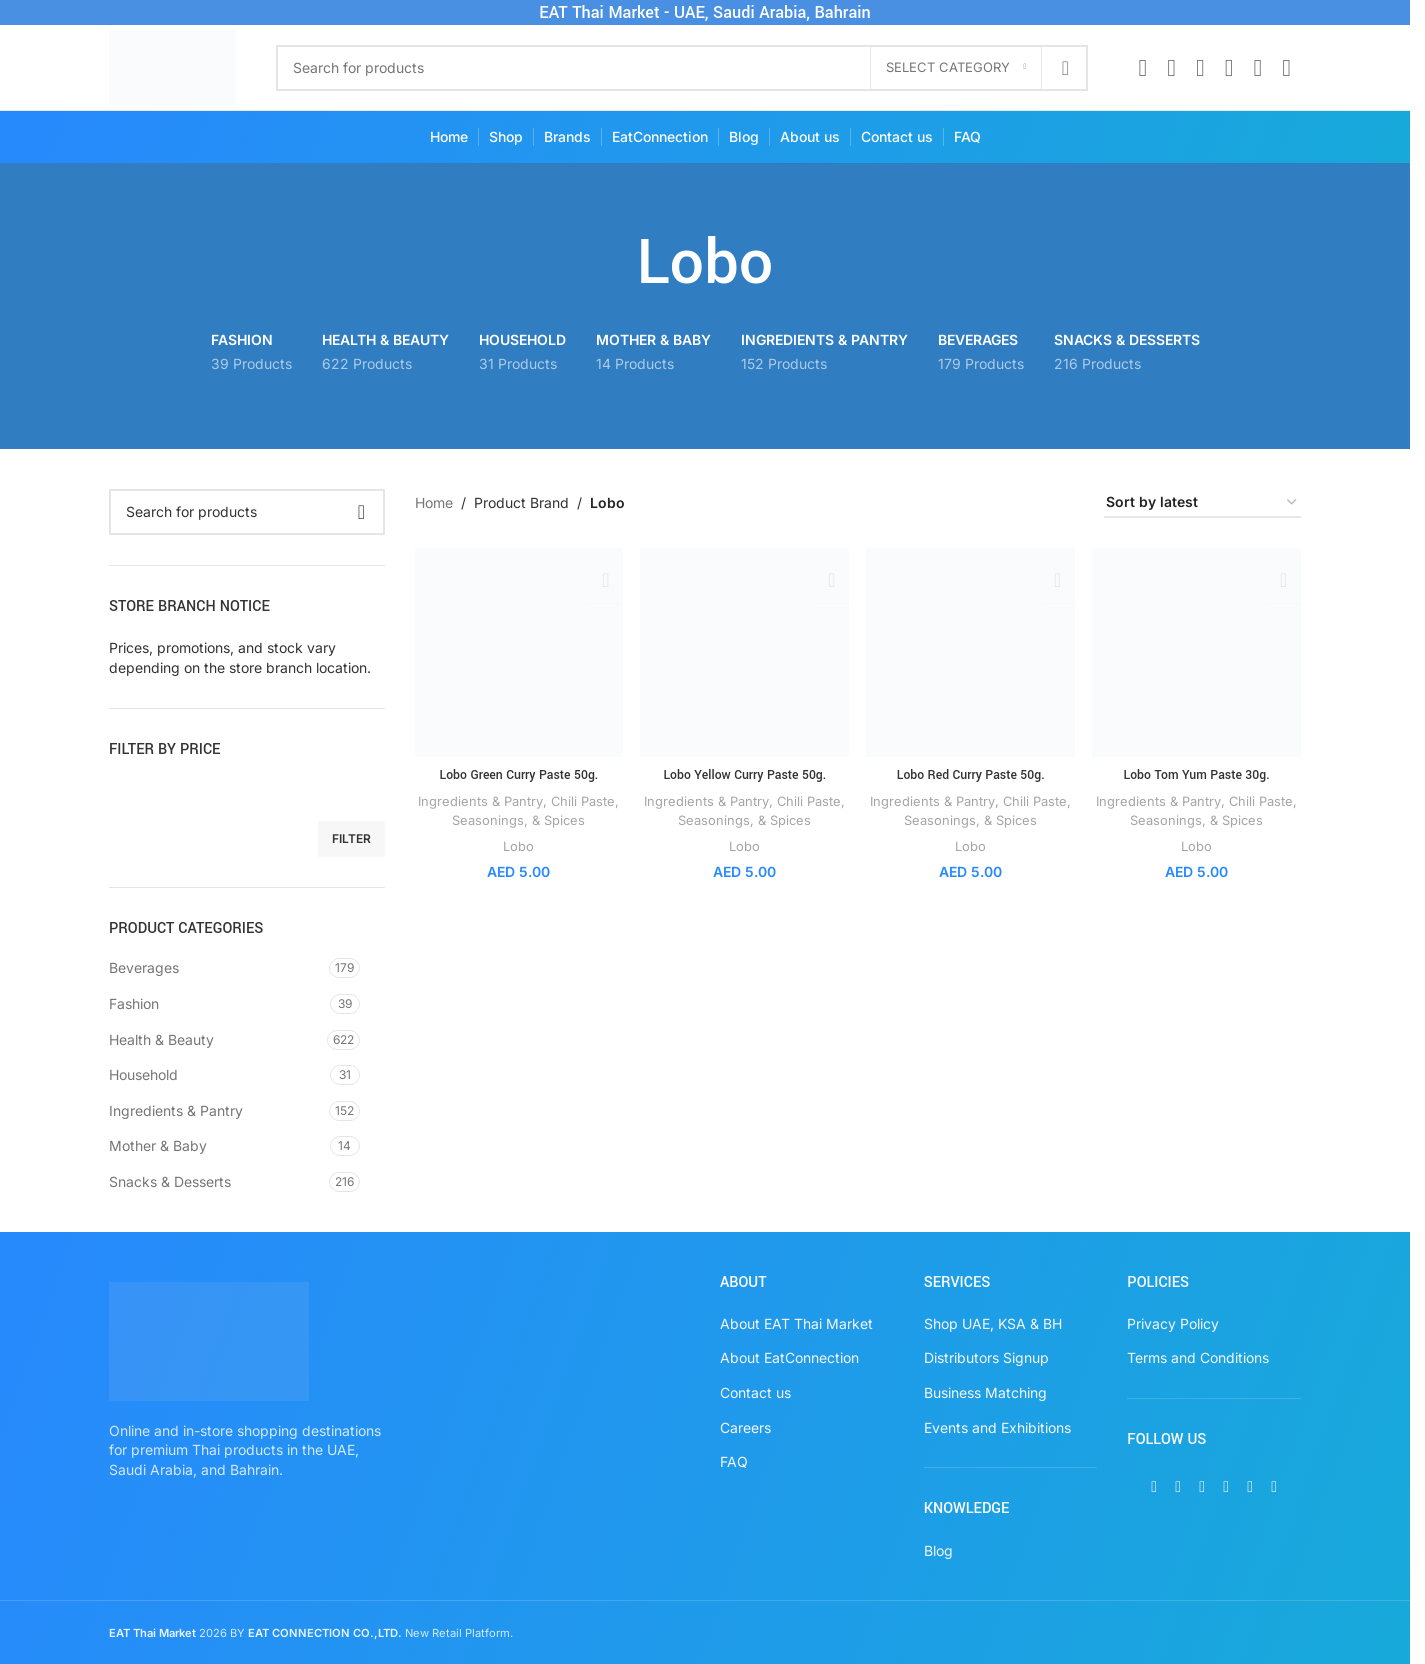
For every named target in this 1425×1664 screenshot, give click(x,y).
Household (143, 1074)
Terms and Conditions (1198, 1357)
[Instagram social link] (1200, 68)
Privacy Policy (1173, 1323)
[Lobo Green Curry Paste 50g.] (518, 651)
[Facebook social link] (1142, 68)
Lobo (518, 843)
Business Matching (985, 1392)
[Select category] (956, 68)
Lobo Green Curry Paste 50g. (518, 773)
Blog (938, 1550)
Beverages (144, 967)
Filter (351, 838)
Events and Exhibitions (997, 1427)
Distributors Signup (986, 1357)
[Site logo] (172, 65)
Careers (745, 1427)
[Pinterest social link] (1229, 68)
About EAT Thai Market (796, 1323)
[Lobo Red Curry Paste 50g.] (971, 651)
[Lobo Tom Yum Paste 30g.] (1197, 651)
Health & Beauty (161, 1039)
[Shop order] (1202, 503)
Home (434, 502)
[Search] (682, 68)
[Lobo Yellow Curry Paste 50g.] (744, 651)
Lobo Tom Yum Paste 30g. (1197, 773)
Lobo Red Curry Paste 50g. (971, 773)
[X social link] (1171, 68)
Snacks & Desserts (170, 1181)
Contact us (755, 1392)
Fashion (134, 1003)
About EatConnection (789, 1357)
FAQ (734, 1461)
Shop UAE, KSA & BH (993, 1323)
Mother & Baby (158, 1145)
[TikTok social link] (1286, 68)
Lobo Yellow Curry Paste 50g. (745, 773)
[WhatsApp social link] (1257, 68)
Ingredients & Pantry (176, 1110)
